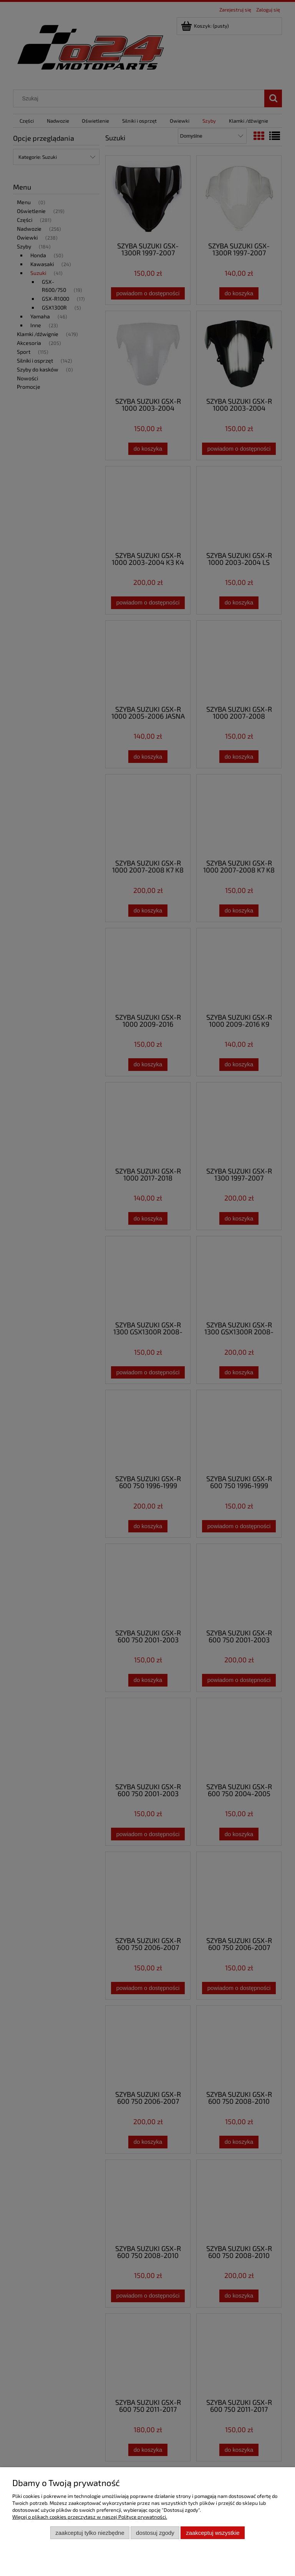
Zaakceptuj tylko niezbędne (89, 2532)
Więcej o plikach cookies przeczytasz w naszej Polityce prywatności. (89, 2517)
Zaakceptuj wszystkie (212, 2532)
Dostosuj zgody (155, 2532)
